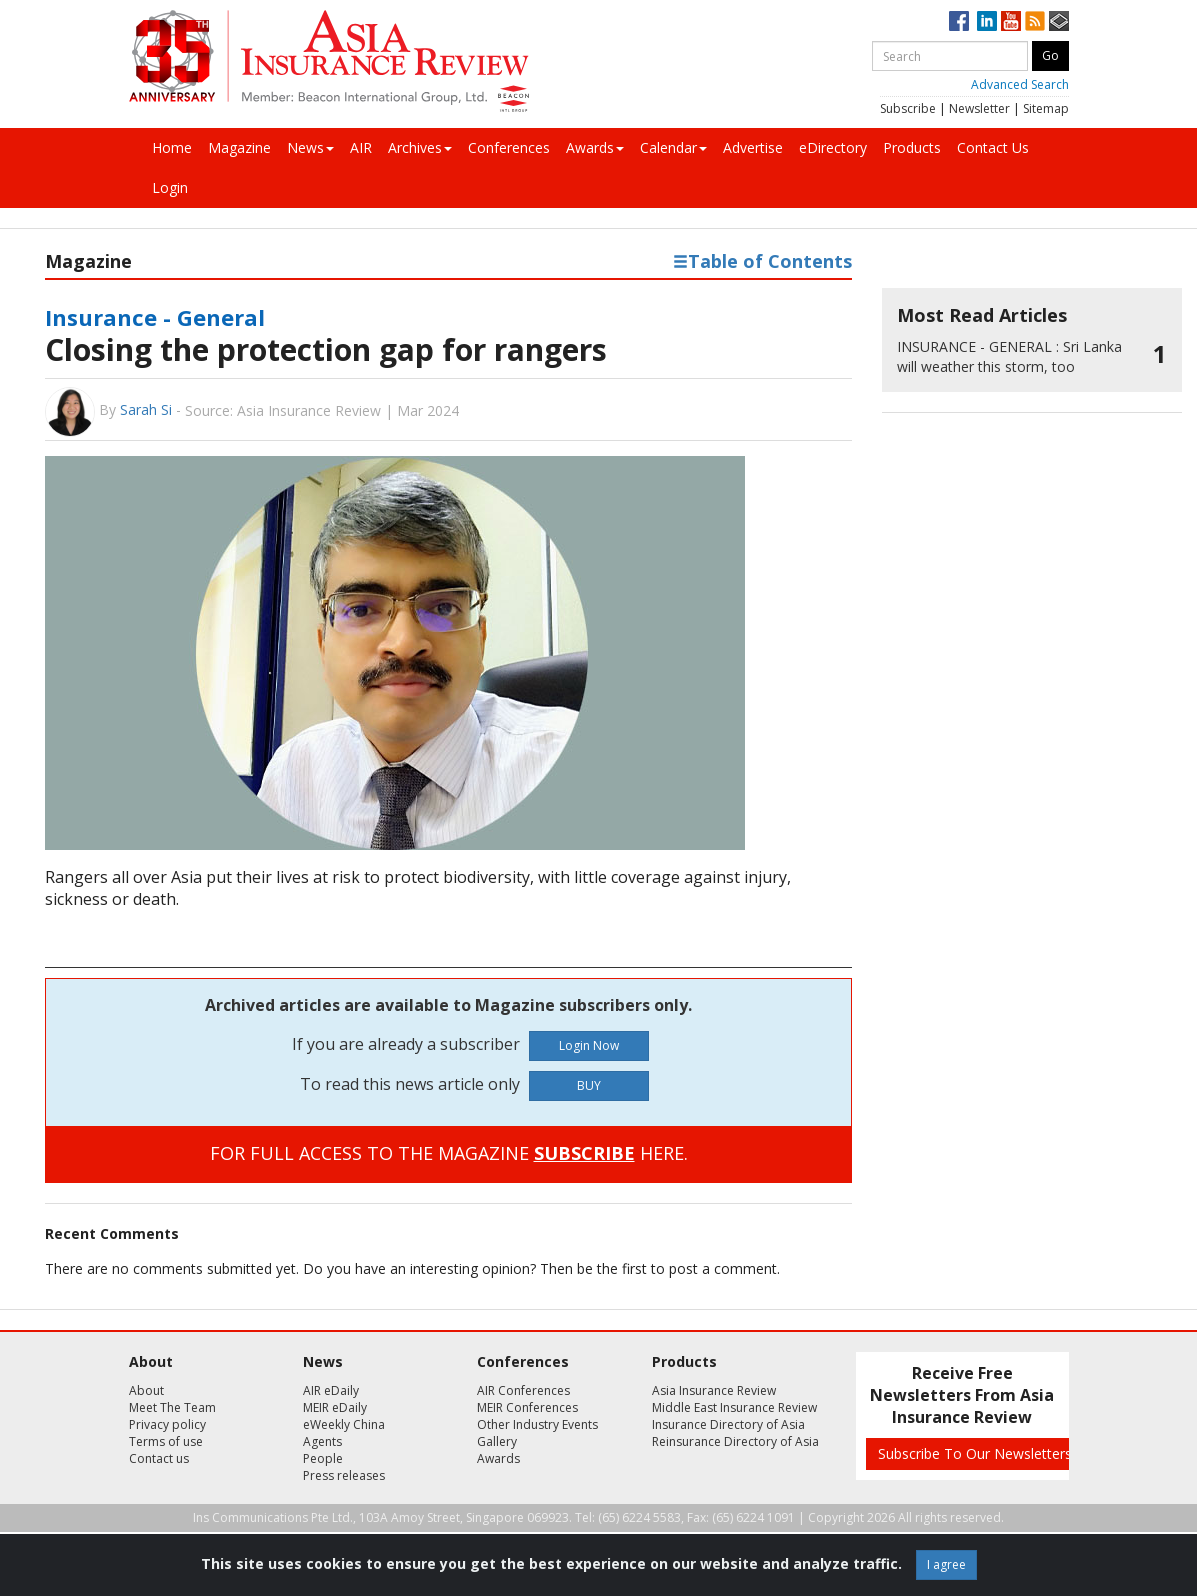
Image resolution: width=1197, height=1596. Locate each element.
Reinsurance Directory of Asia (735, 1441)
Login (170, 187)
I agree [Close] (946, 1564)
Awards (595, 147)
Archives (420, 147)
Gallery (497, 1441)
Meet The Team (172, 1407)
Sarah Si (146, 409)
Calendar (673, 147)
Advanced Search (1020, 84)
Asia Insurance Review (714, 1390)
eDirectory (833, 147)
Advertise (753, 147)
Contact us (159, 1458)
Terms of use (166, 1441)
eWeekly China (344, 1424)
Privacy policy (167, 1424)
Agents (322, 1441)
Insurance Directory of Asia (728, 1424)
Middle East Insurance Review (734, 1407)
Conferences (509, 147)
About (146, 1390)
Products (912, 147)
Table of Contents (762, 261)
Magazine (239, 147)
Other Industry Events (537, 1424)
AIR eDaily (331, 1390)
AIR (361, 147)
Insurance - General (155, 317)
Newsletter (979, 108)
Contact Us (993, 147)
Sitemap (1046, 108)
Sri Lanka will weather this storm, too (1009, 356)
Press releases (344, 1475)
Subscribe (908, 108)
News (310, 147)
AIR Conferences (523, 1390)
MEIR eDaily (335, 1407)
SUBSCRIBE (584, 1153)
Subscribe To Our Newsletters (975, 1453)
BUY (589, 1085)
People (323, 1458)
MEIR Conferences (527, 1407)
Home (172, 147)
